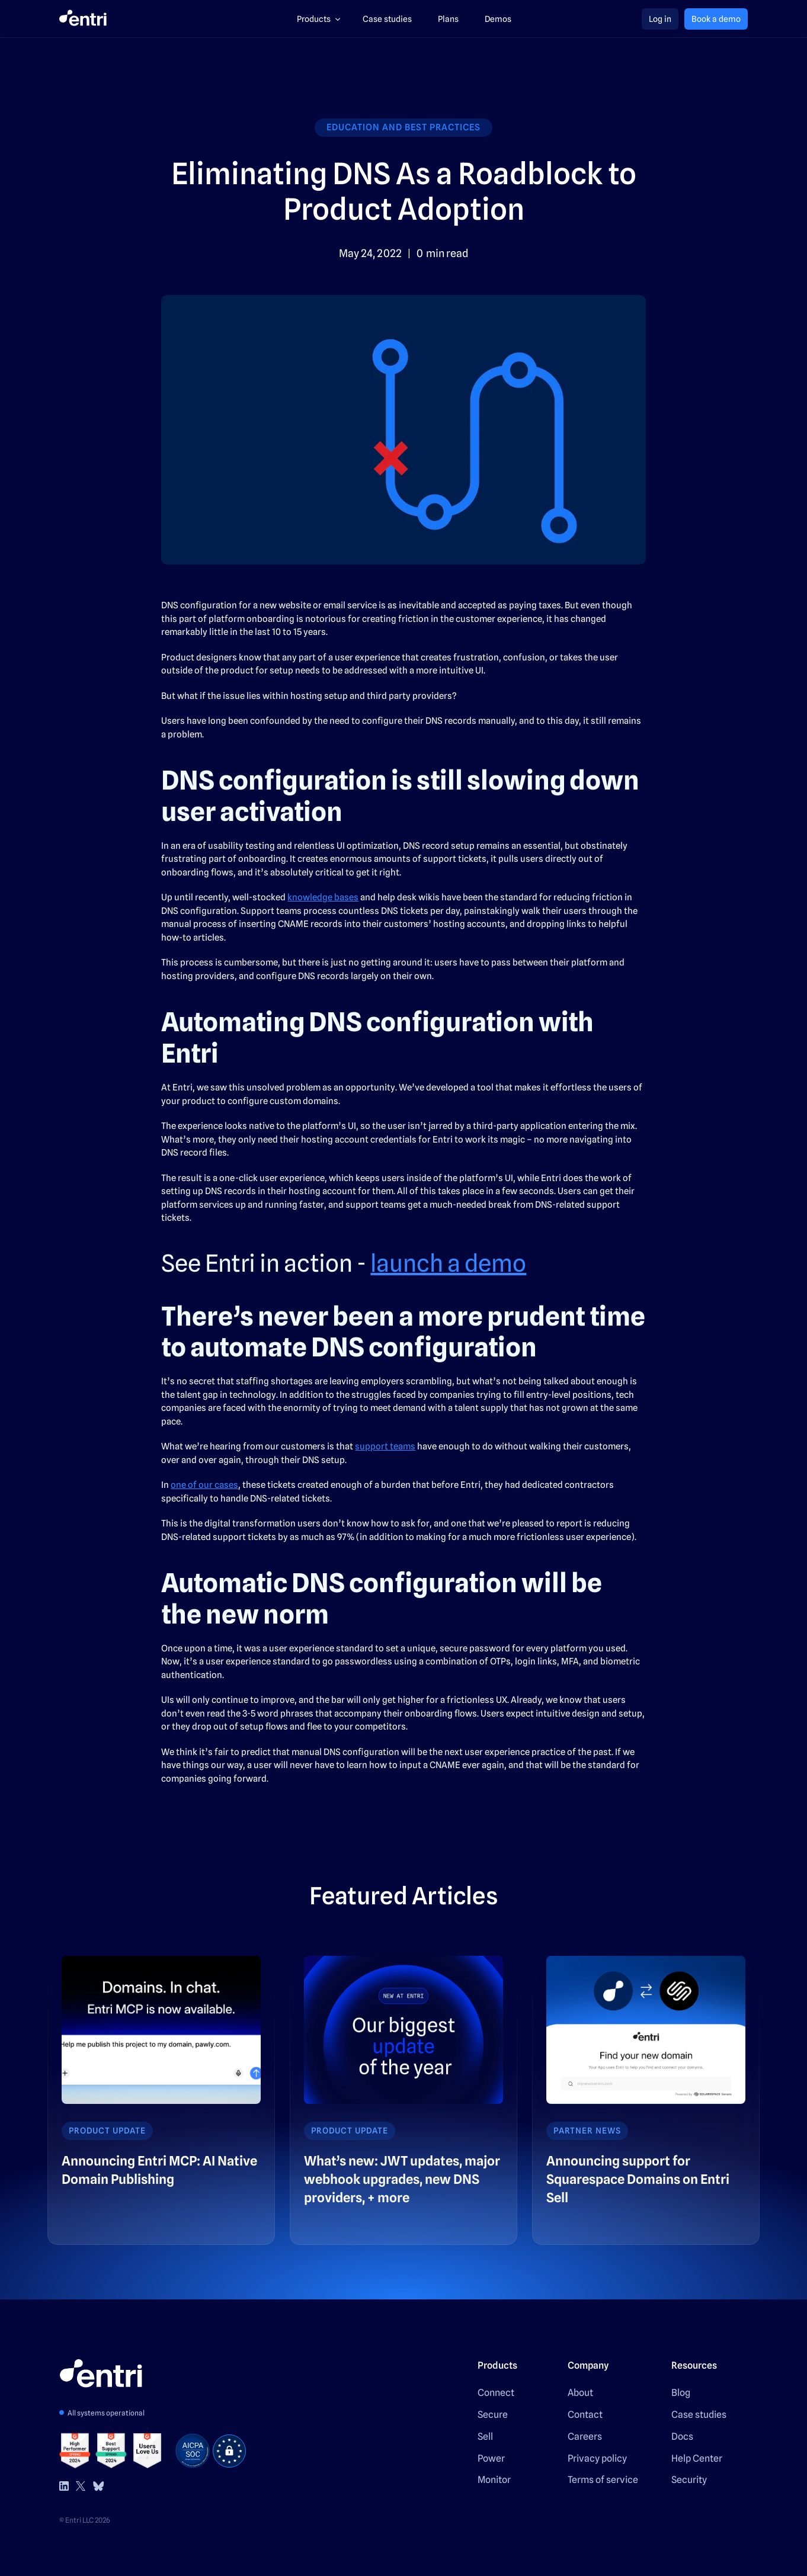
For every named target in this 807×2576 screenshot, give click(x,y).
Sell (485, 2436)
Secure (493, 2414)
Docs (682, 2436)
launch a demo (448, 1263)
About (580, 2392)
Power (491, 2458)
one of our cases (204, 1485)
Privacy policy (597, 2458)
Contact (585, 2414)
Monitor (494, 2479)
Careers (585, 2436)
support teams (385, 1446)
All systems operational (106, 2412)
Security (689, 2479)
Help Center (696, 2458)
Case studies (698, 2414)
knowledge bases (322, 897)
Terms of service (603, 2479)
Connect (496, 2392)
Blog (680, 2392)
